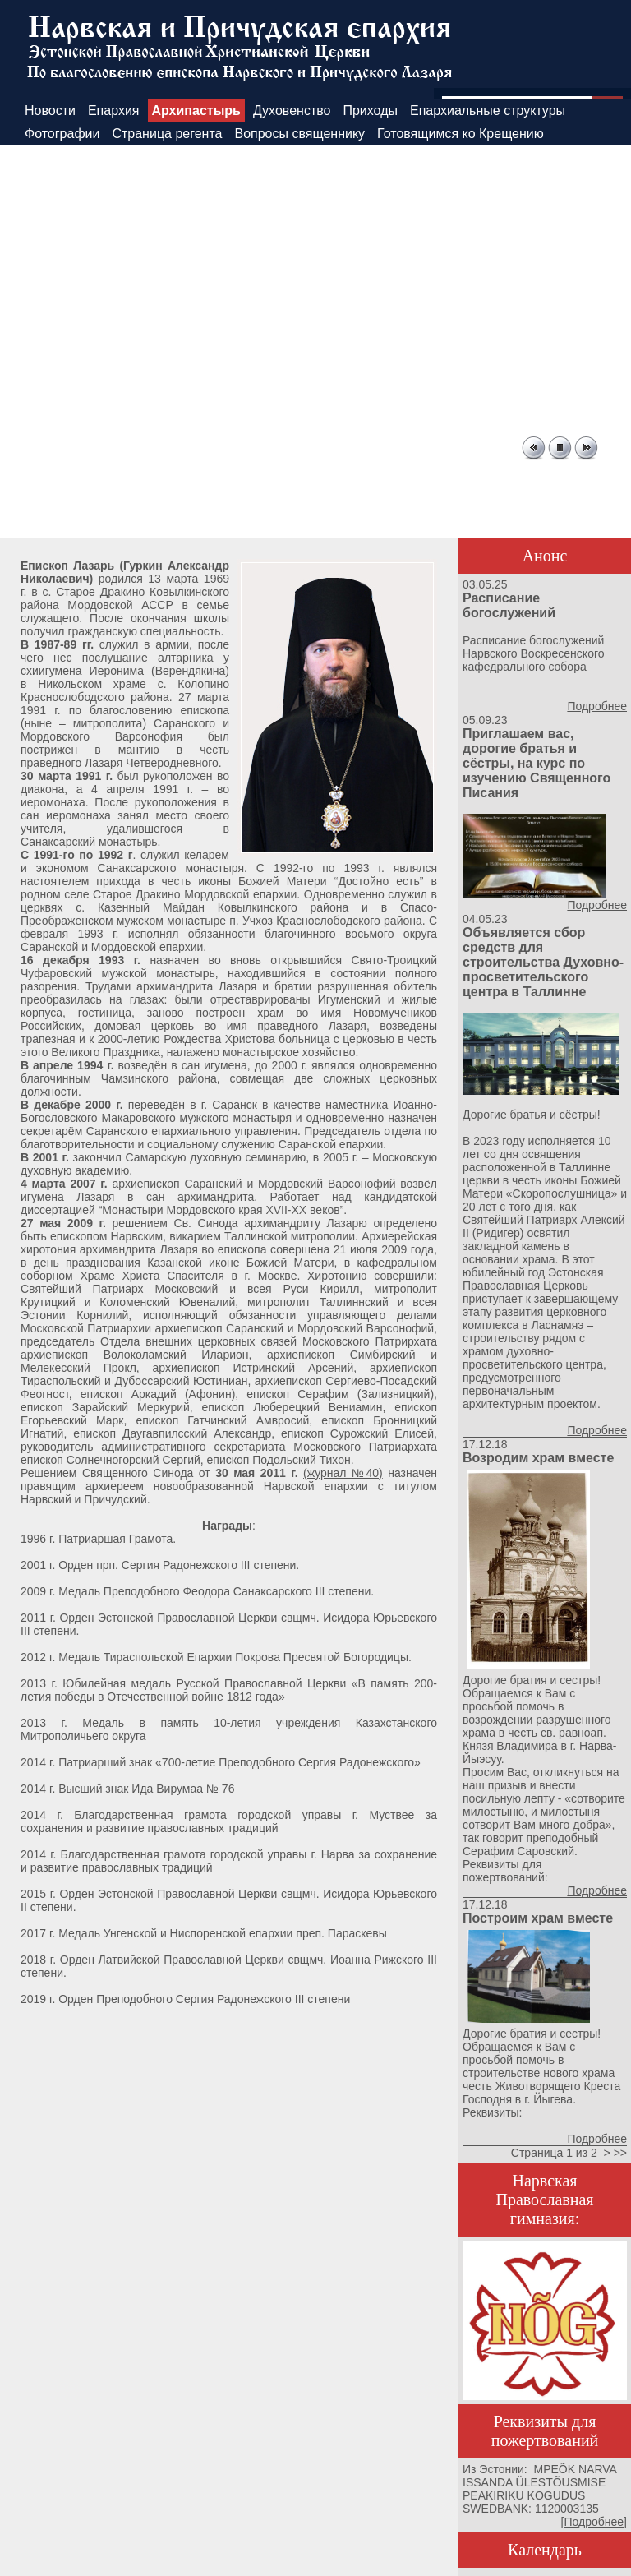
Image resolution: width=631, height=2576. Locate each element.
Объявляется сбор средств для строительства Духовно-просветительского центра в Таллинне (543, 962)
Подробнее (597, 706)
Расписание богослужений (509, 605)
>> (620, 2152)
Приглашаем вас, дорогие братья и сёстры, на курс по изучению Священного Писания (536, 763)
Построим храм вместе (538, 1918)
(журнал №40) (343, 1473)
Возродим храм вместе (538, 1458)
